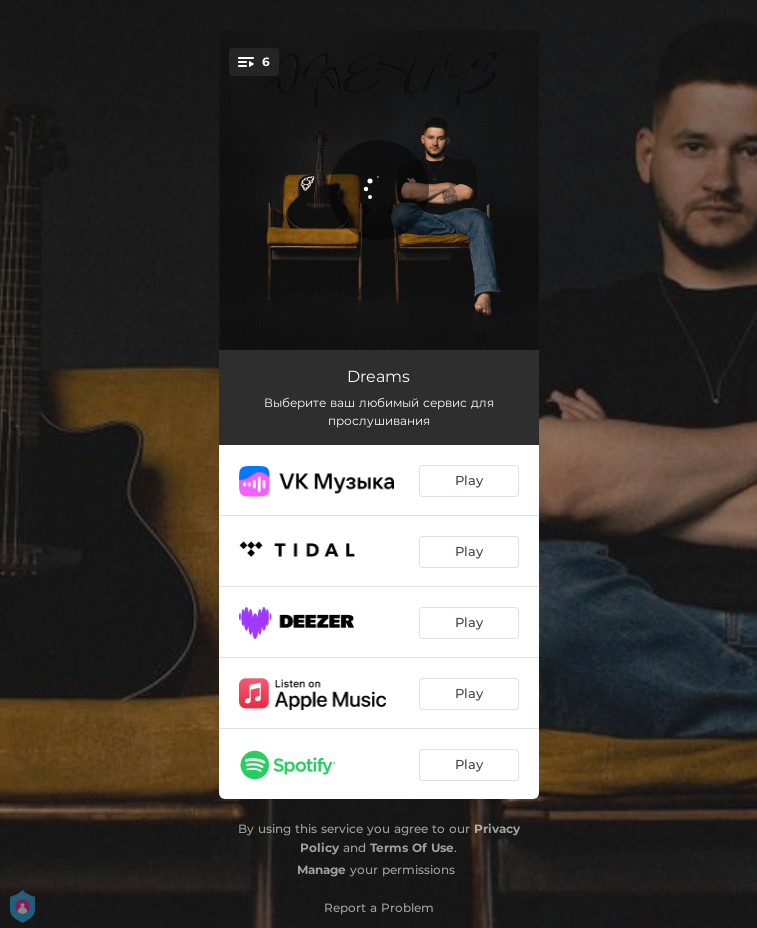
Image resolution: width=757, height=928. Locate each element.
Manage (321, 869)
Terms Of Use (412, 847)
